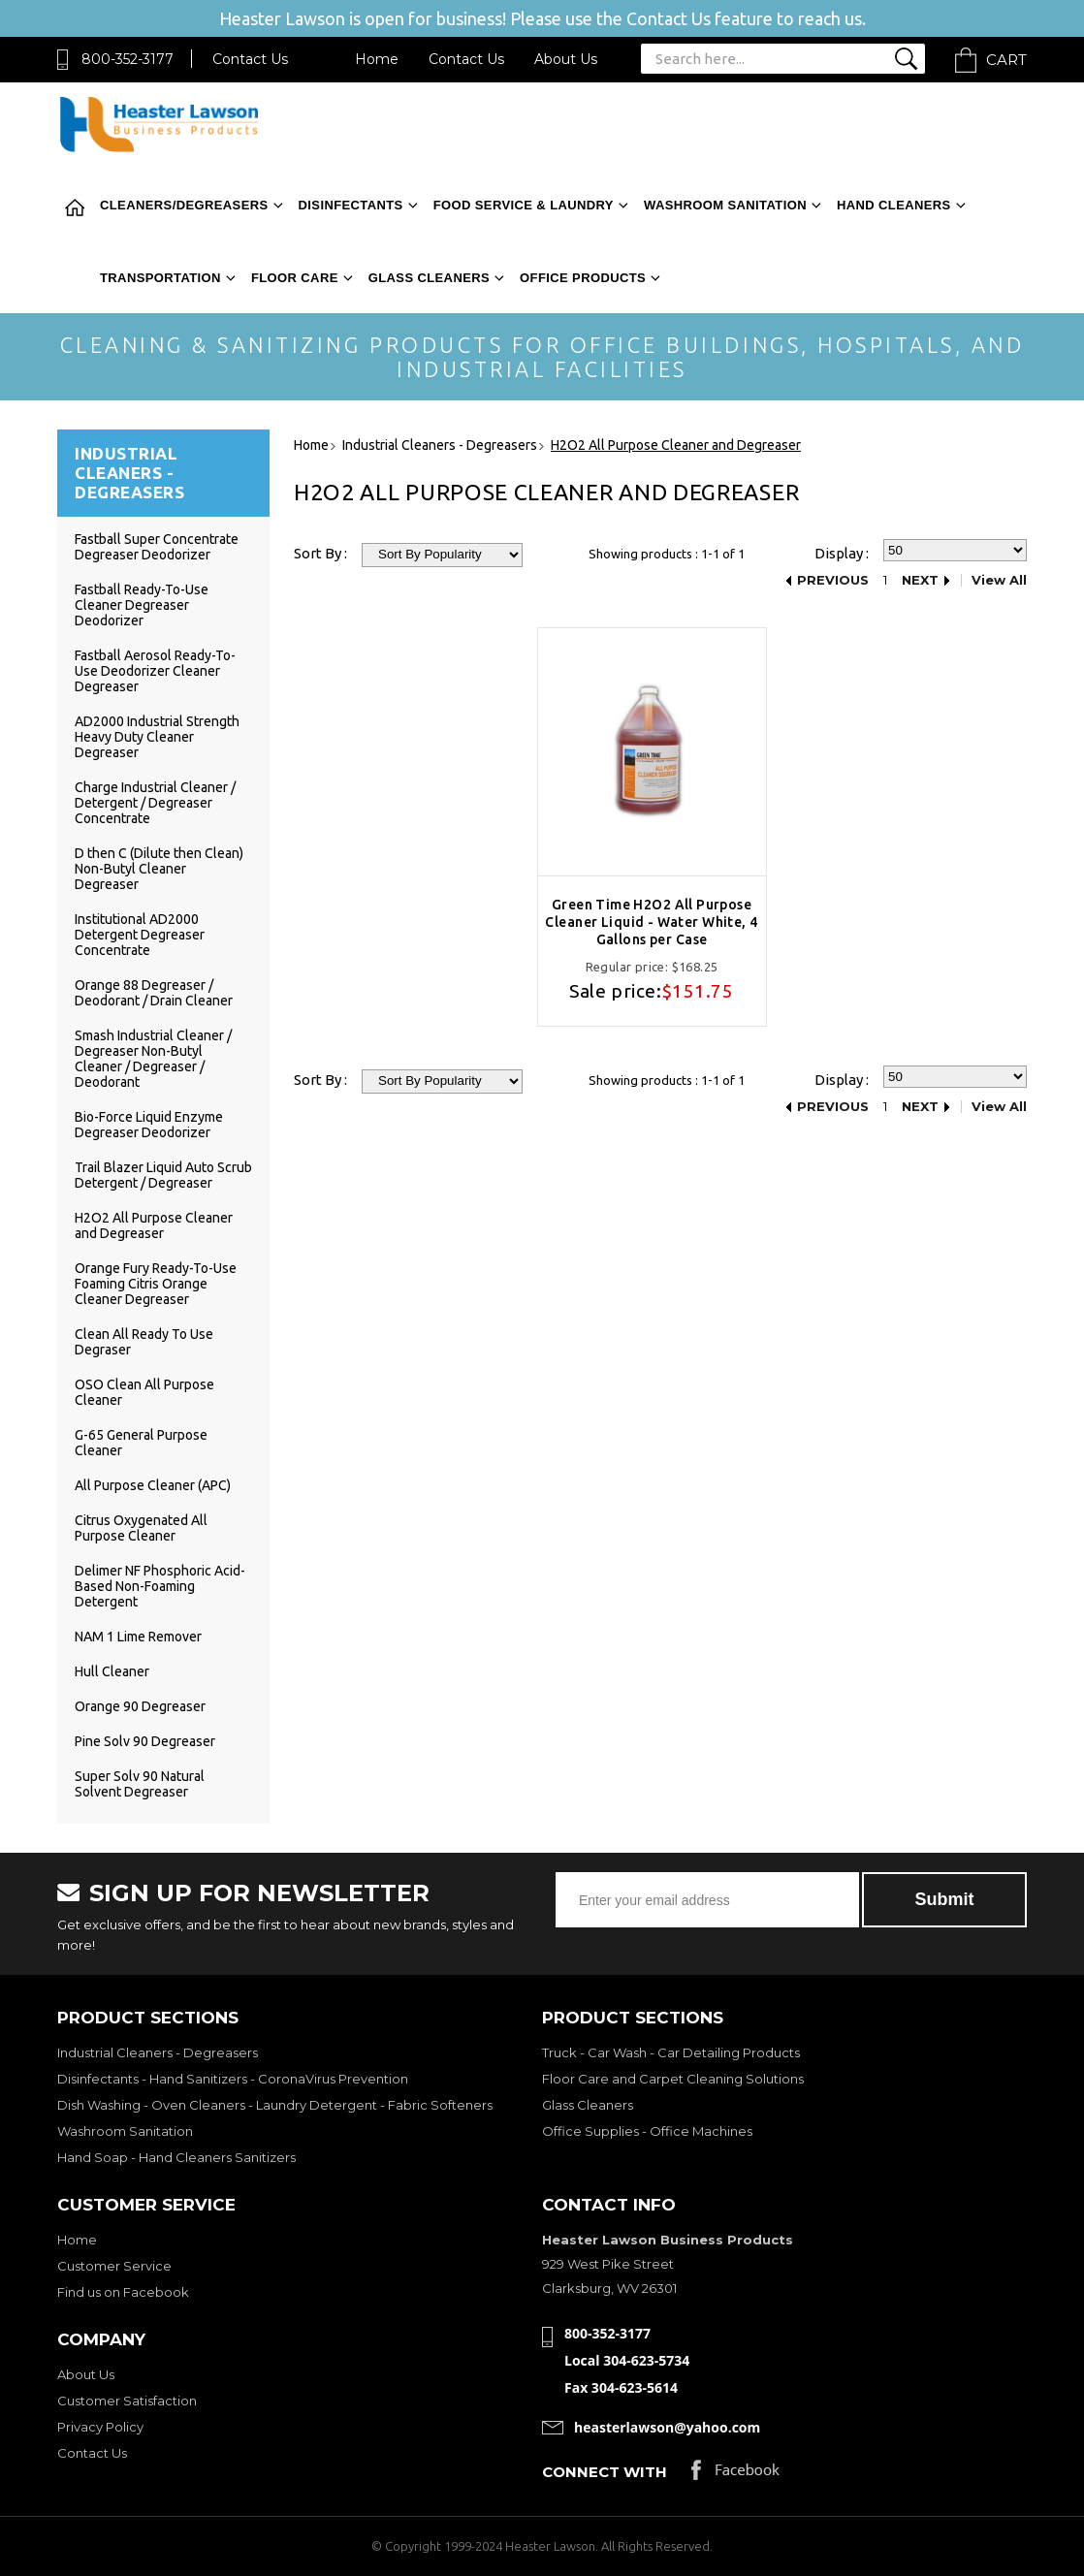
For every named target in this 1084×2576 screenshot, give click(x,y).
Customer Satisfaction (127, 2400)
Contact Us (250, 59)
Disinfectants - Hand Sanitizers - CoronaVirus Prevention (232, 2078)
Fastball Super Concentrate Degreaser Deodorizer (157, 546)
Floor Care (294, 277)
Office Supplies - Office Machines (647, 2131)
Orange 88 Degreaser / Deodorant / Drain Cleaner (154, 992)
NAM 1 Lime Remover (138, 1636)
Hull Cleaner (112, 1671)
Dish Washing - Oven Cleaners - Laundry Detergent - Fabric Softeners (275, 2105)
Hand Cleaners (894, 205)
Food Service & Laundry (523, 205)
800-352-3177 (127, 59)
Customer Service (114, 2266)
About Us (565, 59)
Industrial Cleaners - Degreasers (157, 2052)
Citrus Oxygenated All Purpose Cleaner (141, 1527)
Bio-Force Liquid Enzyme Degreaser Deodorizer (149, 1124)
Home (377, 59)
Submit (944, 1899)
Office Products (583, 277)
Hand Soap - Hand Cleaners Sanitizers (176, 2157)
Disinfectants (351, 205)
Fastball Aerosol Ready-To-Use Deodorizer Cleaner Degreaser (155, 671)
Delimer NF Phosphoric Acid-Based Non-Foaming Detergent (160, 1586)
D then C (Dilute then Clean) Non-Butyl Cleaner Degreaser (159, 868)
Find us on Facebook (123, 2292)
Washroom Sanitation (725, 205)
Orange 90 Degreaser (140, 1706)
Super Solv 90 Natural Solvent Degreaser (140, 1783)
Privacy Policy (100, 2426)
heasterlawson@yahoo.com (667, 2427)
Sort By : (320, 553)
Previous (833, 580)
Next (920, 580)
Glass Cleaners (429, 277)
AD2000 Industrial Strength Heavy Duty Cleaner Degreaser (157, 737)
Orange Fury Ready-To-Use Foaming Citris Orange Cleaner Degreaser (156, 1283)
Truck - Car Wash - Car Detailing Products (671, 2052)
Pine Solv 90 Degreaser (145, 1741)
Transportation (160, 277)
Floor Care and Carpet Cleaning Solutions (673, 2078)
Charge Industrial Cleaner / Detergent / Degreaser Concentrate (155, 802)
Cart (1006, 59)
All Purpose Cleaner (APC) (153, 1485)
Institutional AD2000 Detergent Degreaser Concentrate (140, 934)
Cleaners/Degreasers (184, 205)
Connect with (604, 2472)
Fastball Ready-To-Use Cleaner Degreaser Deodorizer (141, 605)
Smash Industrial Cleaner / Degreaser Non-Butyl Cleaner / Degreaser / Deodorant (153, 1059)
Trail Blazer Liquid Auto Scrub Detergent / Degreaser (163, 1175)
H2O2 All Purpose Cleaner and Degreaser (154, 1225)
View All (999, 580)
